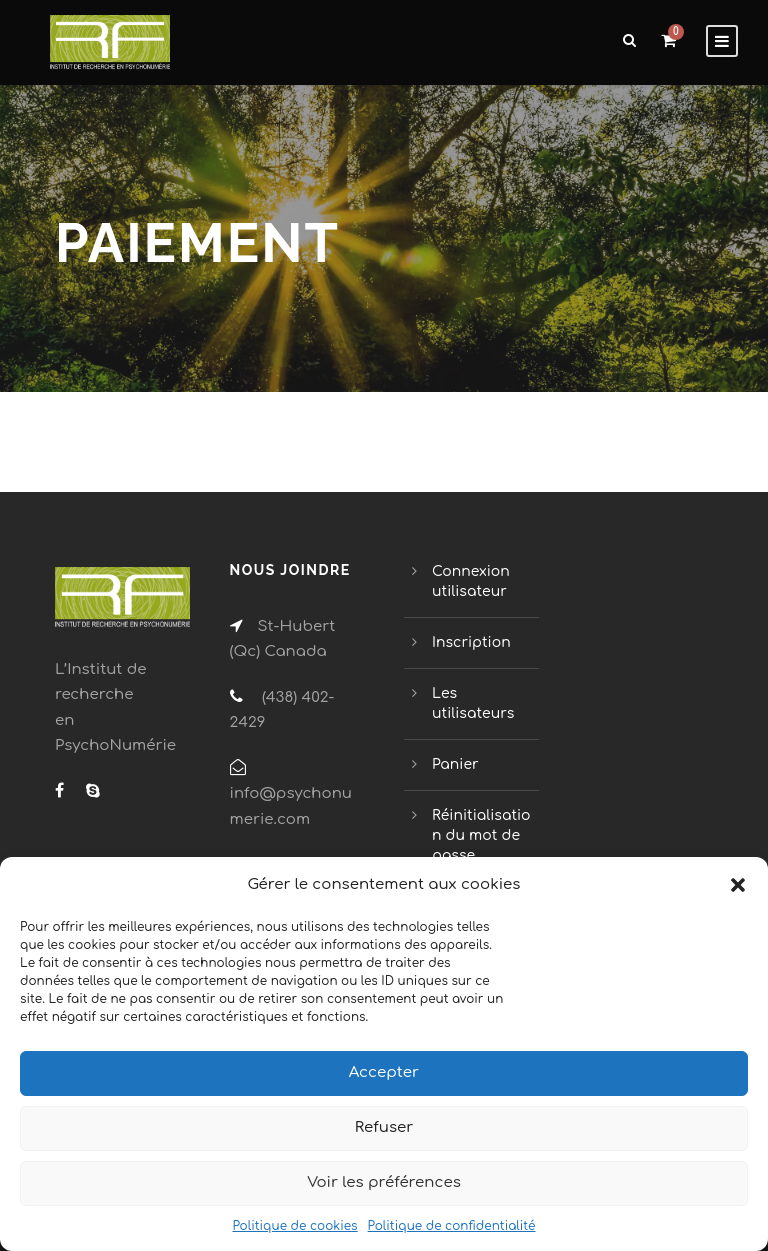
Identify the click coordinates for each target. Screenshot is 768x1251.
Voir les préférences (384, 1182)
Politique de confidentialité (452, 1226)
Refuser (384, 1127)
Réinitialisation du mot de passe (481, 835)
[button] (738, 885)
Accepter (384, 1072)
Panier (455, 764)
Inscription (471, 642)
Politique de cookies (294, 1226)
